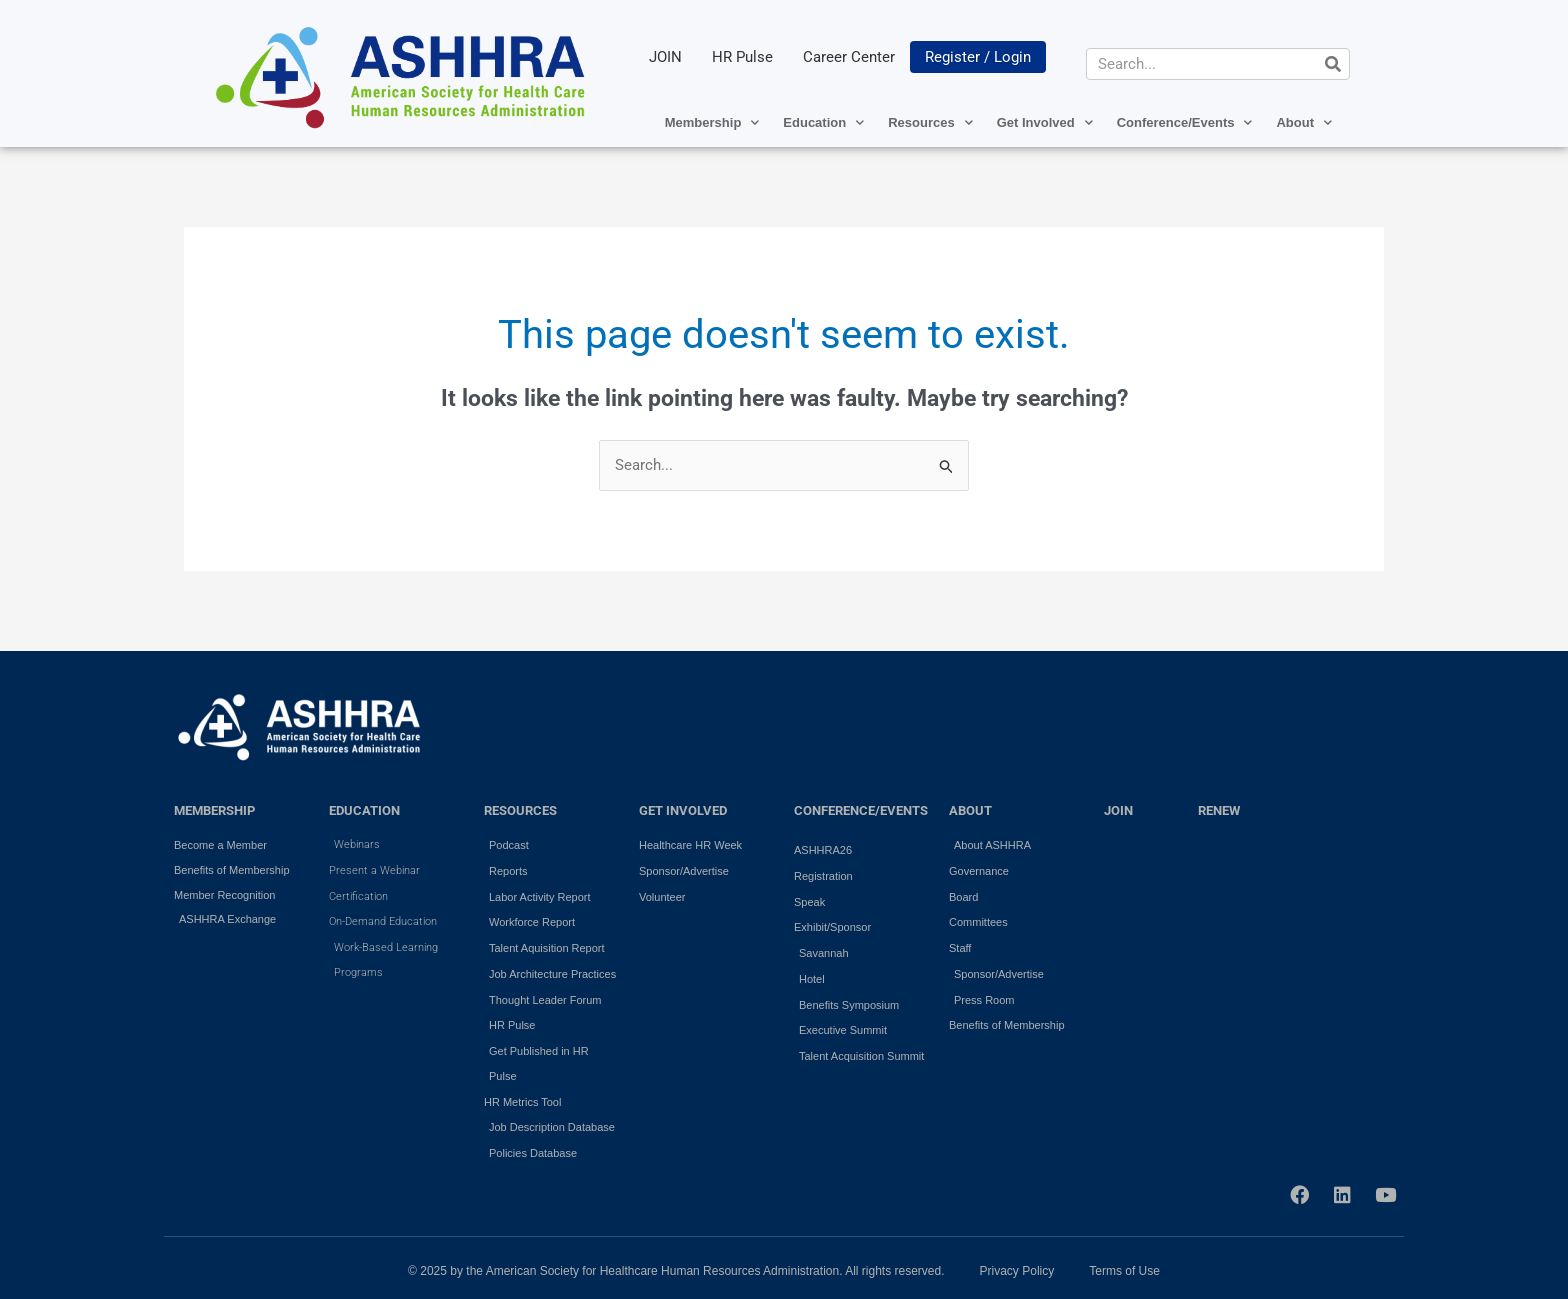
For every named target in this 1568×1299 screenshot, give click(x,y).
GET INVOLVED (683, 810)
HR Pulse (742, 57)
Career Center (849, 57)
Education (823, 122)
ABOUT (970, 810)
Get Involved (1045, 122)
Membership (712, 122)
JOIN (665, 57)
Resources (930, 122)
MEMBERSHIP (214, 810)
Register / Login (978, 57)
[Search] (1333, 64)
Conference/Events (1185, 122)
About (1304, 122)
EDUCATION (364, 810)
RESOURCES (520, 810)
